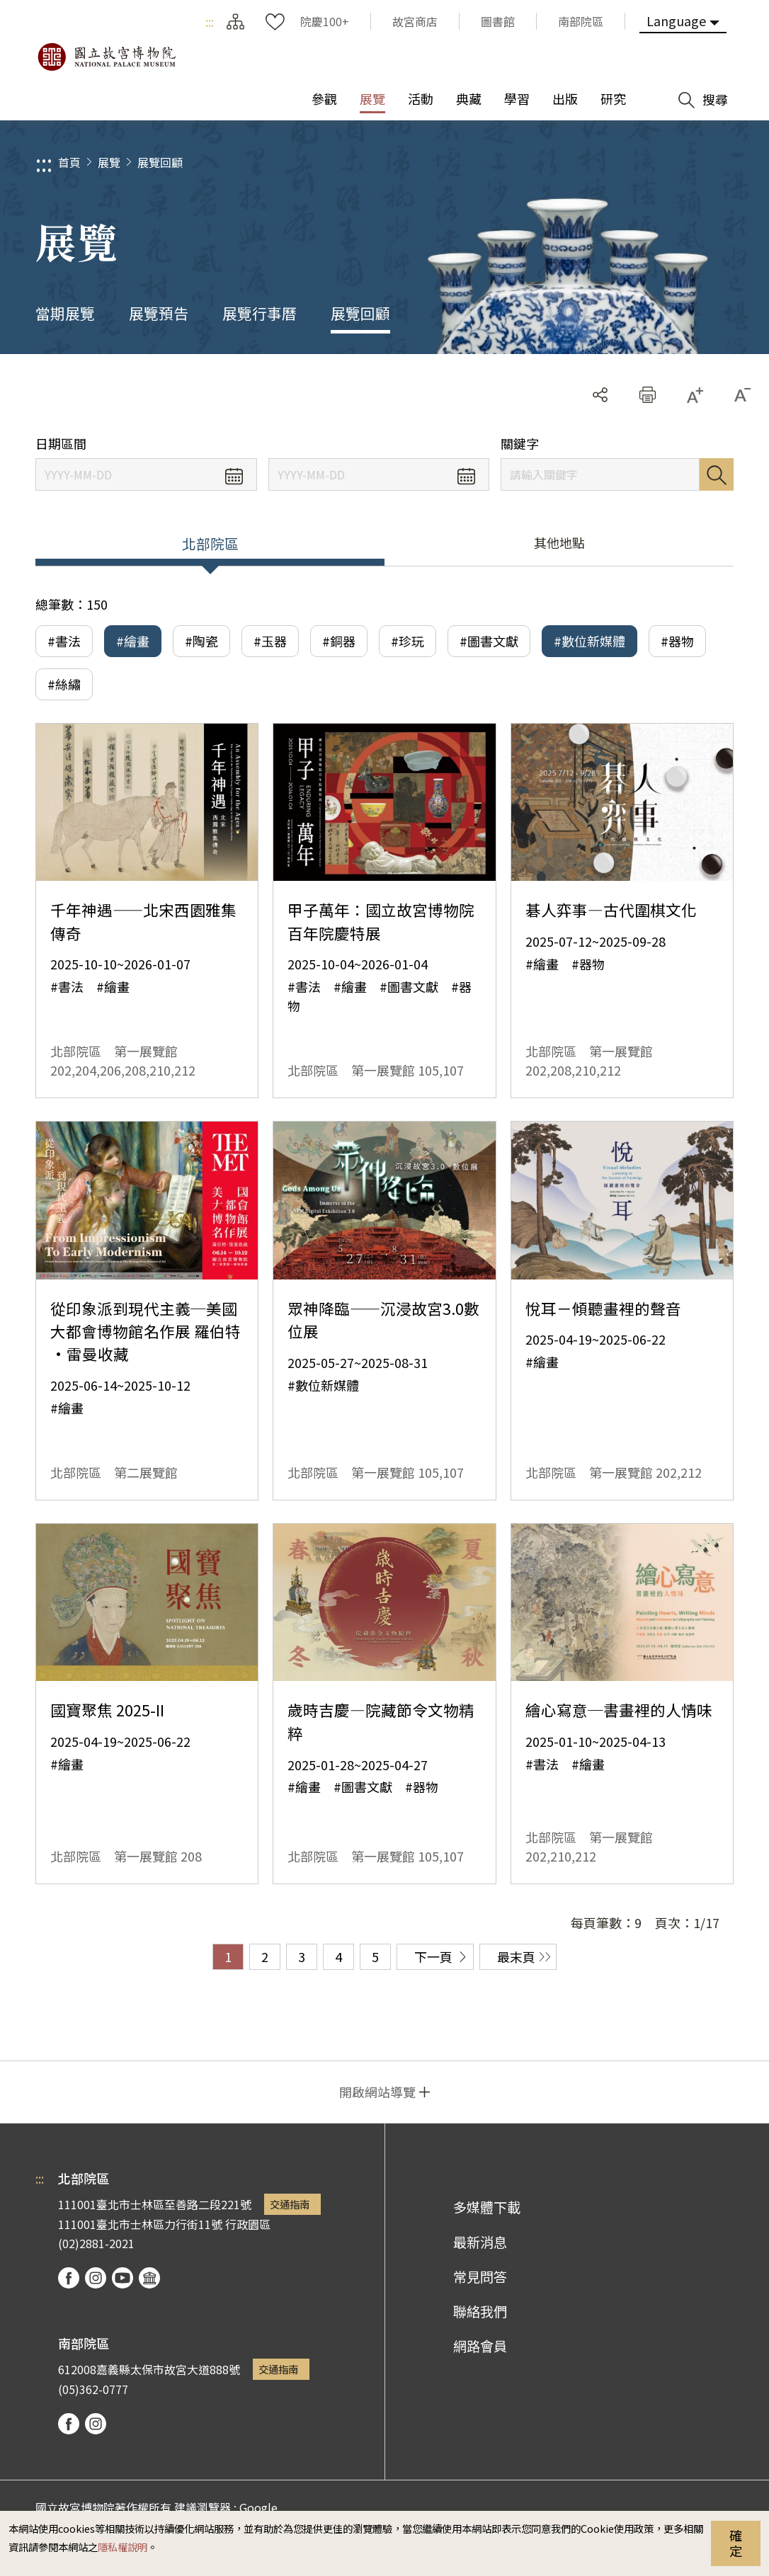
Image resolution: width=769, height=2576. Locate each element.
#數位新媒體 (589, 641)
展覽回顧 (160, 162)
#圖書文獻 (489, 641)
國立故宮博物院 (106, 56)
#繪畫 (132, 641)
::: (209, 21)
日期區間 (60, 443)
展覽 (109, 162)
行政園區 (247, 2224)
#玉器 (270, 641)
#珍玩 (407, 641)
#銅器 (338, 641)
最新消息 (480, 2242)
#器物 (677, 641)
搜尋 (717, 474)
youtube (122, 2278)
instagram (95, 2278)
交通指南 (289, 2203)
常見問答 (480, 2276)
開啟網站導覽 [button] (377, 2091)
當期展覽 (65, 313)
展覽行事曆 (259, 313)
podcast (149, 2278)
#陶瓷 (201, 641)
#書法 (64, 641)
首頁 (69, 162)
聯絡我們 (480, 2311)
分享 (600, 394)
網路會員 (480, 2346)
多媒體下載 (486, 2207)
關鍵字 (520, 443)
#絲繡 (64, 684)
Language (676, 20)
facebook (68, 2278)
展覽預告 (158, 313)
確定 (735, 2543)
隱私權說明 (122, 2546)
